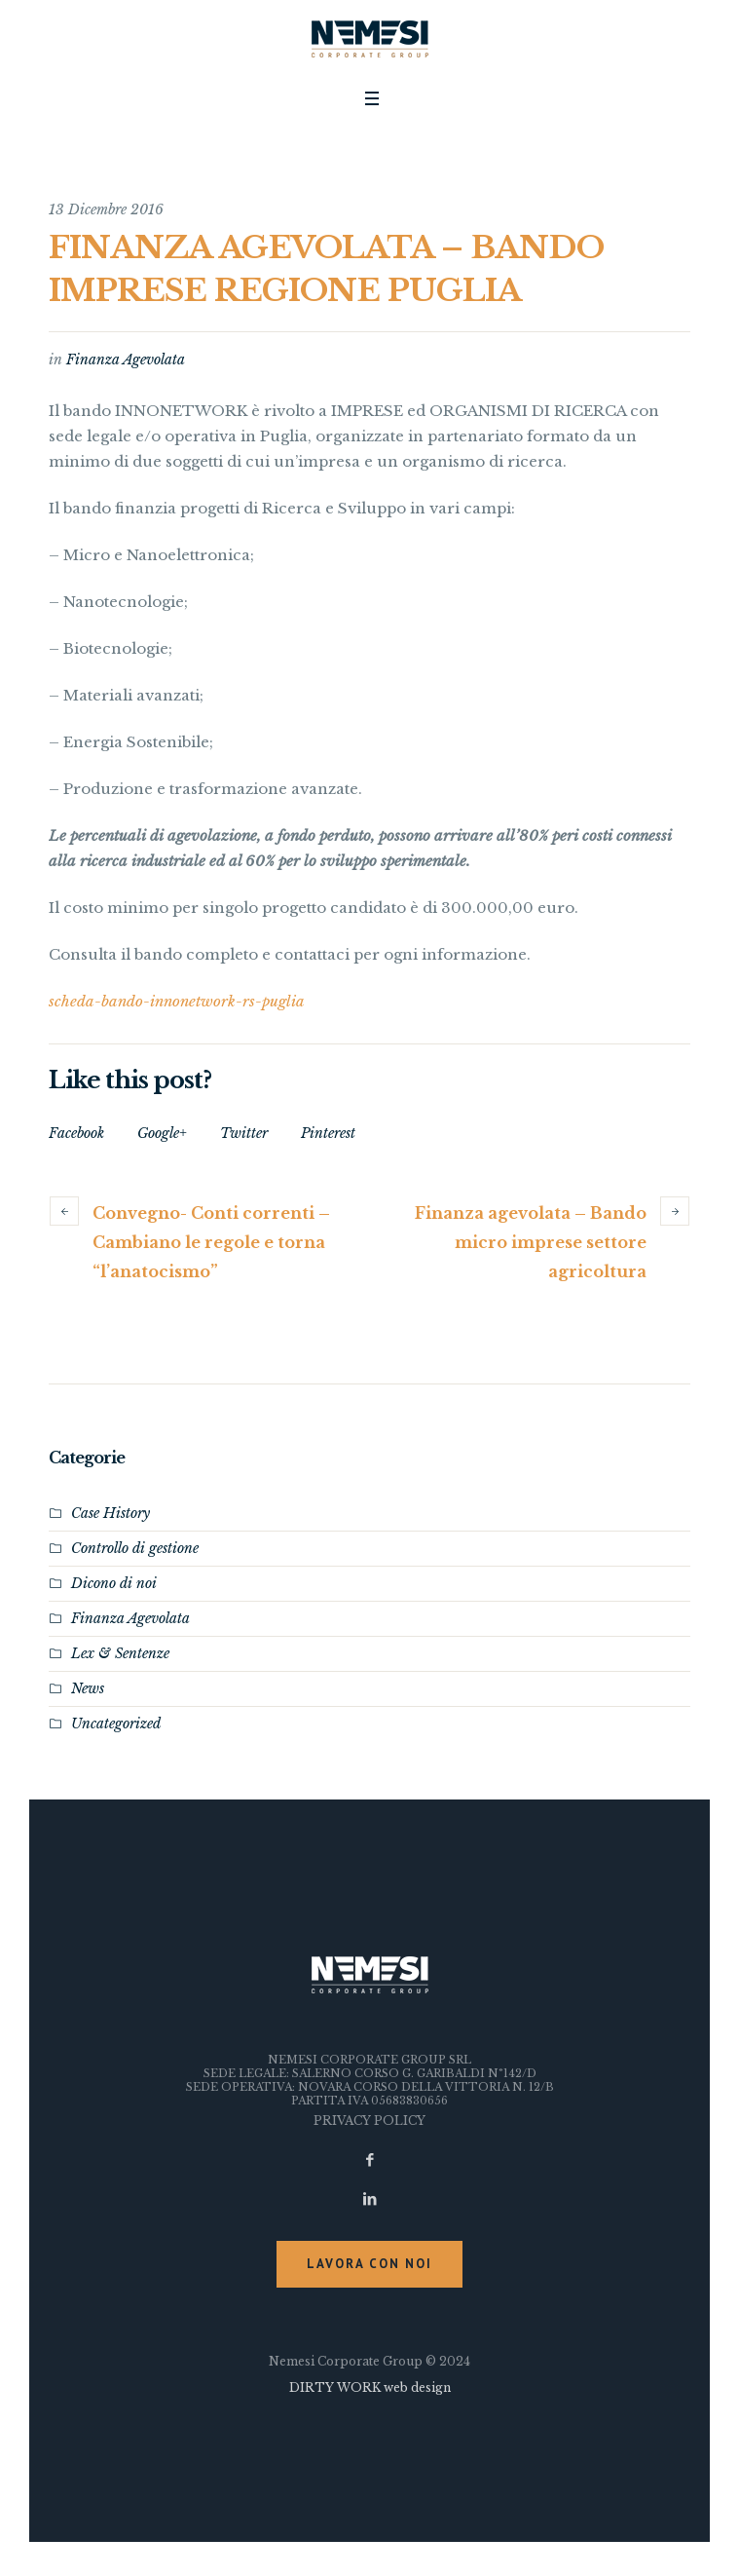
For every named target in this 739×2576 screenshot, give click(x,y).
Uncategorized (116, 1723)
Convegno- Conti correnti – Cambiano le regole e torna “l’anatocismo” (211, 1242)
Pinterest (328, 1133)
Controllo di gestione (135, 1548)
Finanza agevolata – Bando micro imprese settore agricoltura (531, 1242)
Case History (110, 1513)
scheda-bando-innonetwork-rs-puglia (177, 1001)
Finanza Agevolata (125, 359)
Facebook (76, 1133)
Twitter (244, 1133)
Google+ (162, 1133)
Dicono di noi (114, 1583)
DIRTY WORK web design (370, 2387)
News (87, 1688)
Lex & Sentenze (120, 1653)
